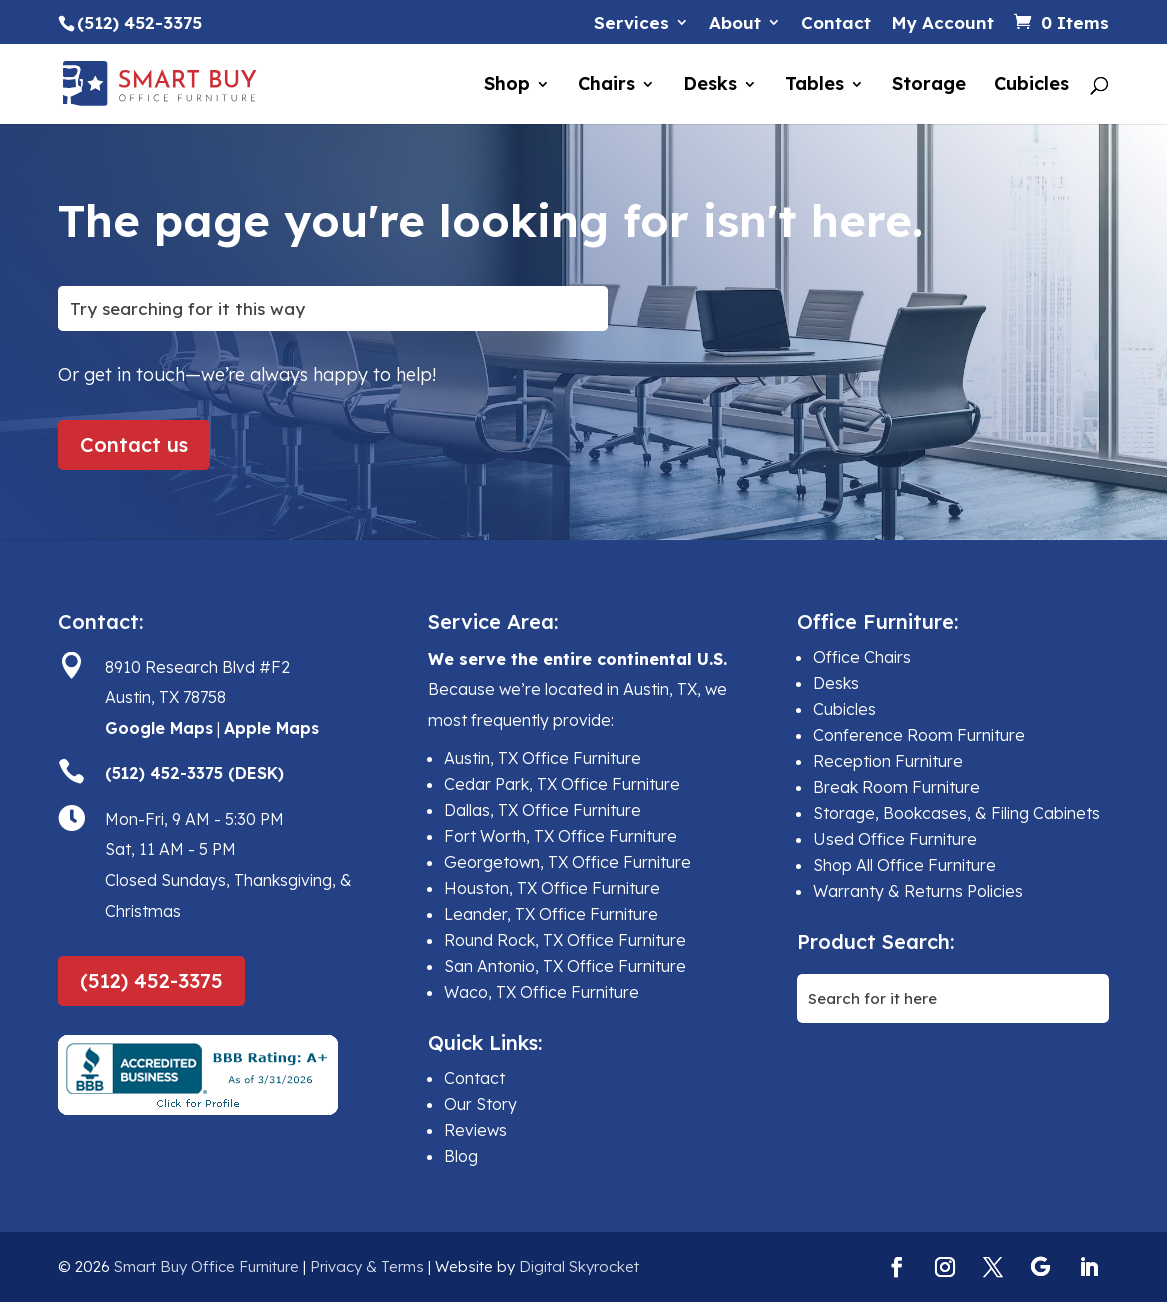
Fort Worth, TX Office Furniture (560, 836)
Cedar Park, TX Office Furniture (562, 784)
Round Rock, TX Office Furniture (565, 940)
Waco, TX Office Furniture (541, 992)
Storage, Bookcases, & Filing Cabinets (956, 813)
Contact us (134, 444)
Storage (929, 86)
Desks (710, 86)
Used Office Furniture (895, 839)
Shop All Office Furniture (904, 865)
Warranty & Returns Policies (918, 891)
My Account (942, 23)
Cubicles (1031, 86)
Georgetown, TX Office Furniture (567, 862)
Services (631, 23)
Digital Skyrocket (579, 1266)
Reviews (475, 1130)
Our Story (480, 1104)
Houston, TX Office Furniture (552, 888)
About (735, 23)
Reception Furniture (888, 761)
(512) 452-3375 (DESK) (194, 773)
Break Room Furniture (896, 787)
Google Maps (159, 728)
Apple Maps (271, 728)
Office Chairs (862, 657)
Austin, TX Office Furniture (542, 758)
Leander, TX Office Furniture (551, 914)
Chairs (606, 86)
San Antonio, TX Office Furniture (565, 966)
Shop (507, 86)
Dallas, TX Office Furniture (542, 810)
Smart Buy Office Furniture (206, 1266)
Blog (461, 1156)
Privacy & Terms (367, 1266)
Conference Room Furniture (919, 735)
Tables (814, 86)
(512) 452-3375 (151, 980)
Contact (836, 23)
